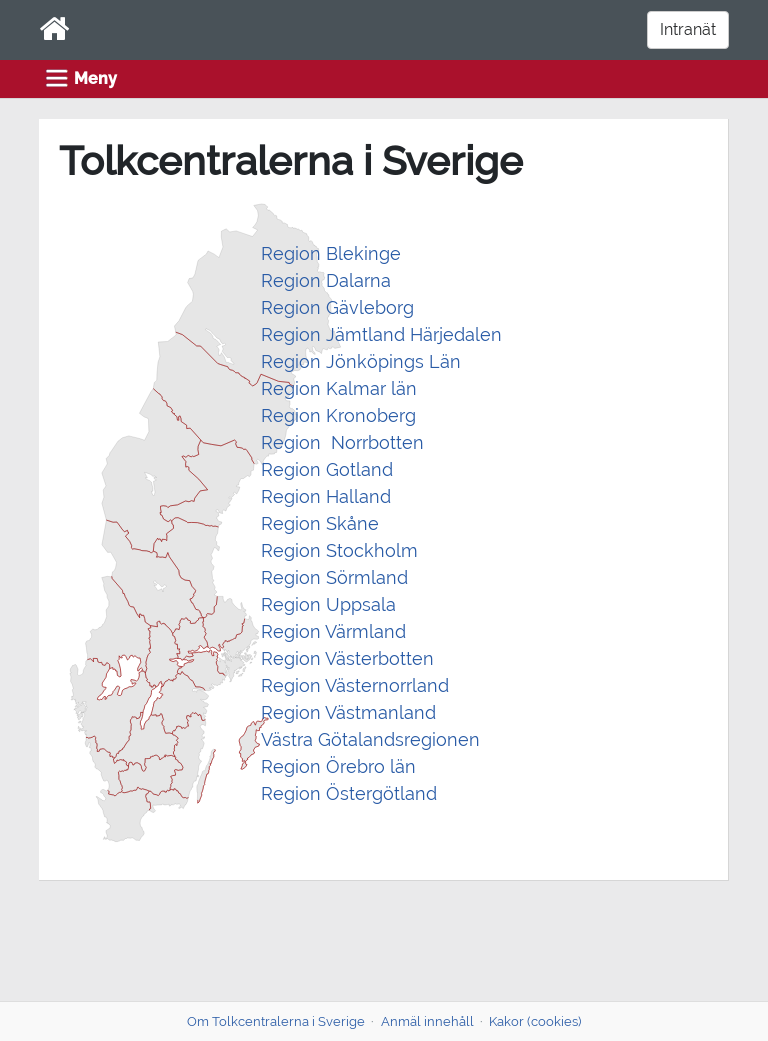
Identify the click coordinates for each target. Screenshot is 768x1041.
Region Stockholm (339, 550)
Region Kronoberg (338, 415)
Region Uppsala (328, 604)
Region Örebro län (338, 766)
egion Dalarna (332, 280)
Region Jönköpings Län (361, 361)
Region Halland (326, 496)
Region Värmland (333, 631)
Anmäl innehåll (427, 1021)
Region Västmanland (348, 712)
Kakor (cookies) (535, 1021)
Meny (95, 78)
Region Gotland (327, 469)
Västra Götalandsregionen (370, 739)
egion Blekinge (337, 253)
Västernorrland (385, 685)
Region (291, 658)
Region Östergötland (349, 793)
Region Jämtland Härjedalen (381, 334)
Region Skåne (320, 523)
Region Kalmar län (341, 388)
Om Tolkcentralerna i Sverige (276, 1021)
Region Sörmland (334, 577)
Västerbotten (377, 658)
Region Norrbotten (345, 442)
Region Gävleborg (337, 307)
